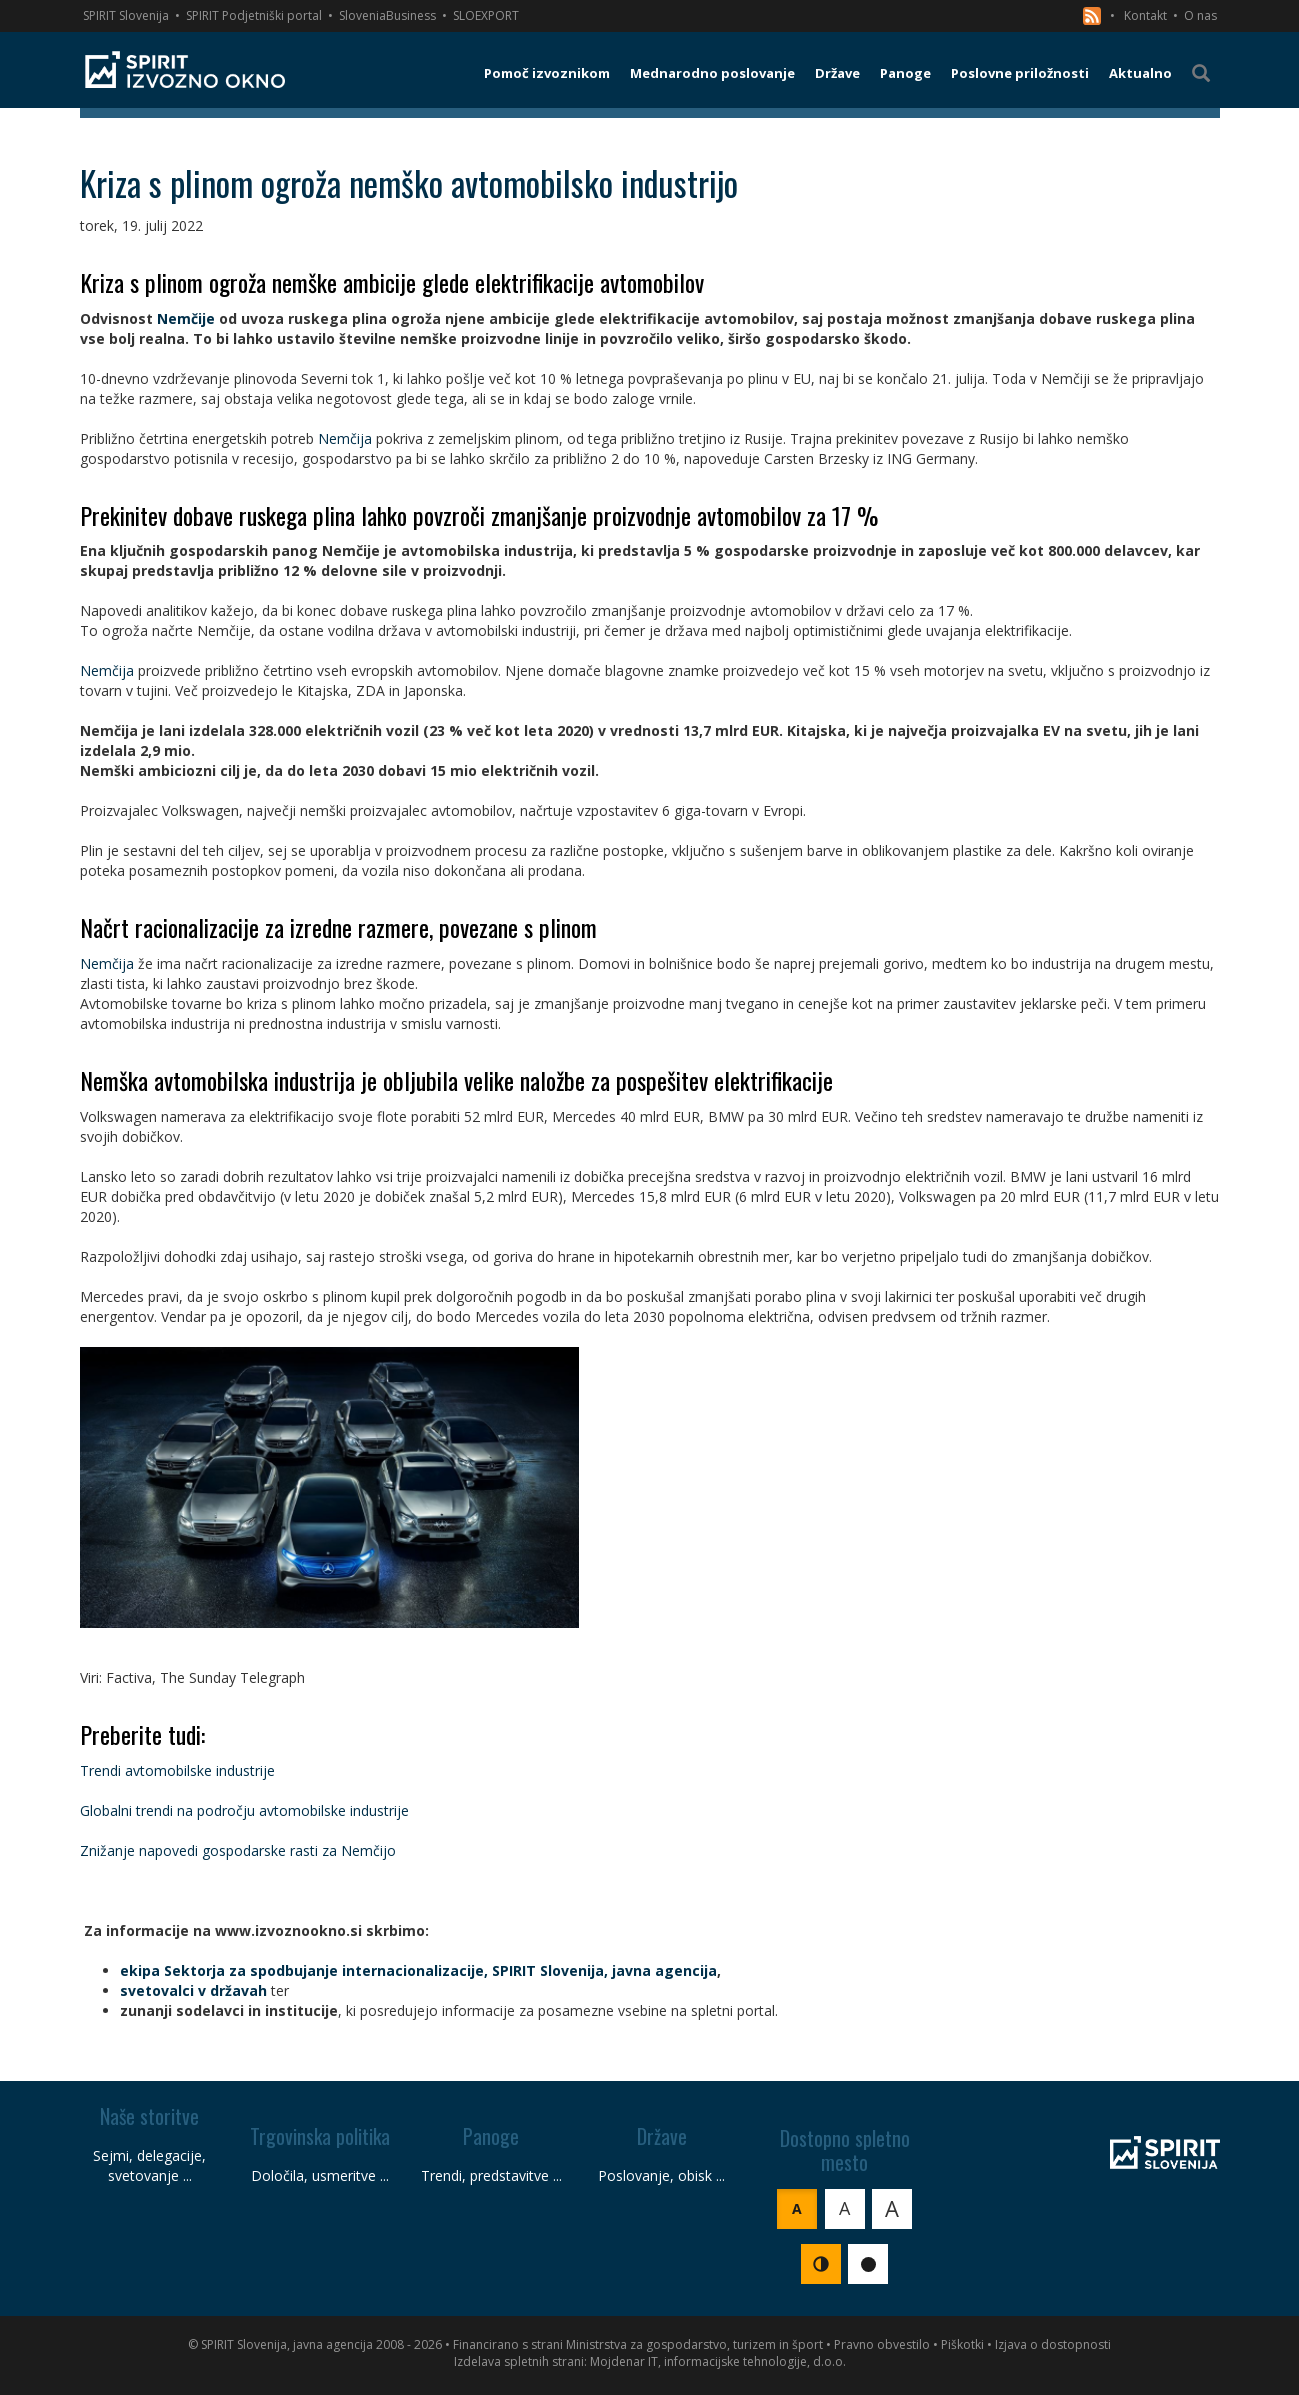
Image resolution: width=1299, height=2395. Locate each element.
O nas (1200, 15)
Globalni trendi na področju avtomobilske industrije (244, 1810)
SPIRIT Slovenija (126, 15)
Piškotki (962, 2344)
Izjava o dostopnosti (1053, 2344)
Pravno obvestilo (882, 2344)
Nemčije (186, 318)
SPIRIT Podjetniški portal (254, 15)
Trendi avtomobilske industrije (177, 1770)
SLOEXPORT (486, 15)
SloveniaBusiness (387, 15)
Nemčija (345, 438)
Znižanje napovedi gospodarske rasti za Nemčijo (238, 1850)
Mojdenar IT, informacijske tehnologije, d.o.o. (718, 2361)
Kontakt (1145, 15)
